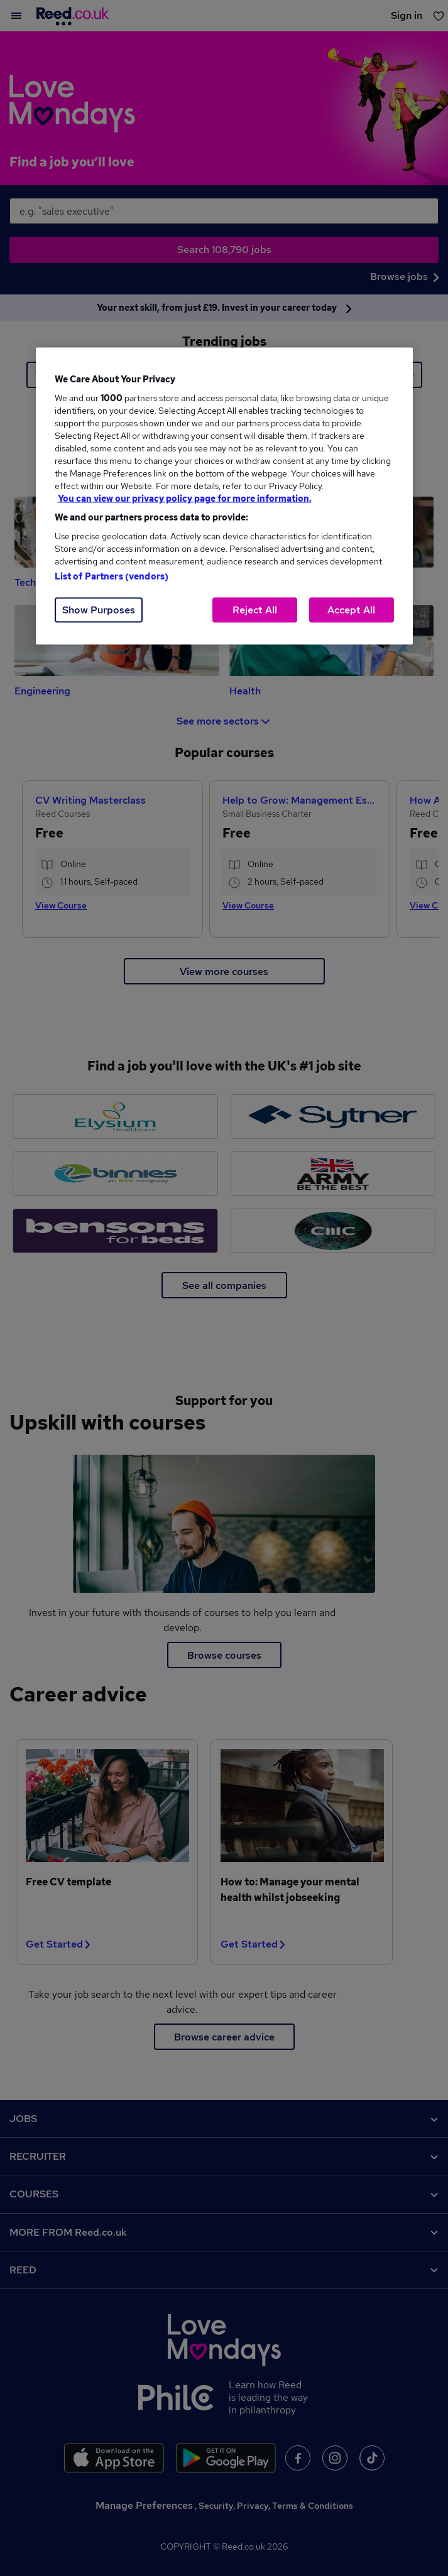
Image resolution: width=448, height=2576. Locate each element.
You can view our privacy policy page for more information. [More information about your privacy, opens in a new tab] (185, 498)
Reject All (254, 610)
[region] (224, 496)
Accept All (351, 610)
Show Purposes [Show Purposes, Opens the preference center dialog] (98, 610)
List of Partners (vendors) (112, 576)
